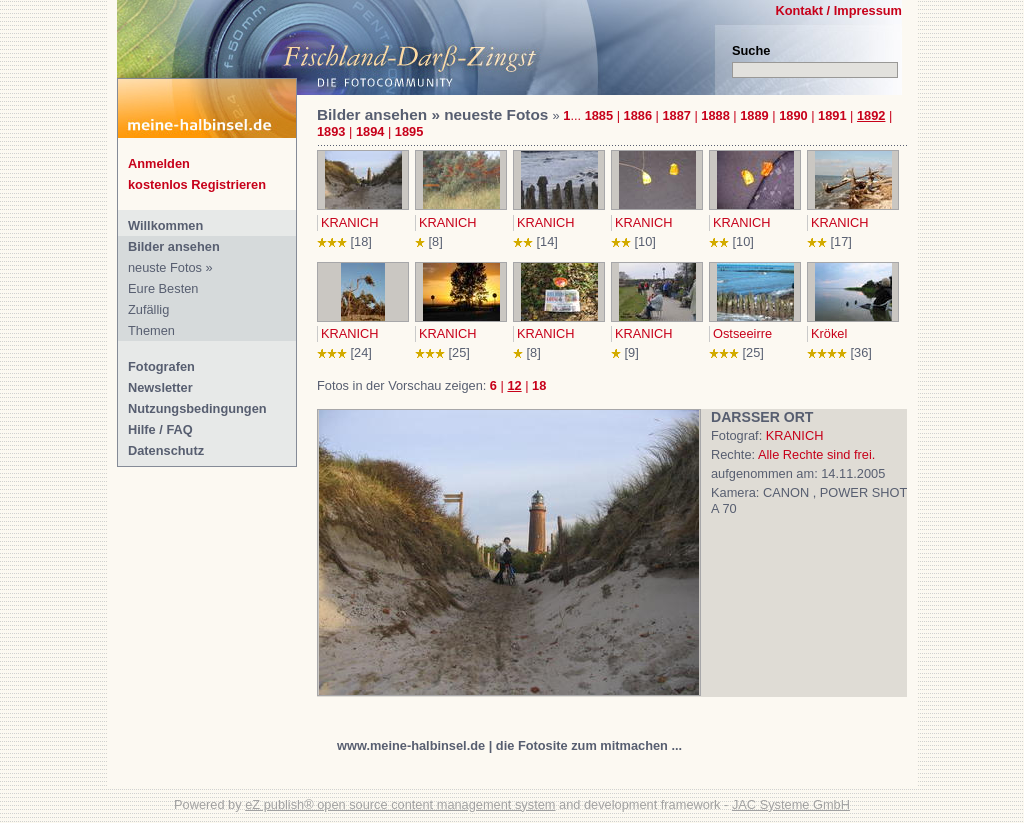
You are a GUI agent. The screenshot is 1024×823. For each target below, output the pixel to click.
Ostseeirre (742, 333)
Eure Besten (163, 288)
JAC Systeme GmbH (791, 804)
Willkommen (165, 225)
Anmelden (159, 163)
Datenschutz (166, 450)
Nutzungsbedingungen (197, 408)
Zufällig (148, 309)
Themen (151, 330)
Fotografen (161, 366)
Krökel (829, 333)
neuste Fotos (165, 267)
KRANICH (350, 222)
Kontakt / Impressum (838, 10)
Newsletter (160, 387)
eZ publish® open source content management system (400, 804)
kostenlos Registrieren (197, 184)
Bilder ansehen (174, 246)
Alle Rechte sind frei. (816, 454)
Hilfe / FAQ (160, 429)
